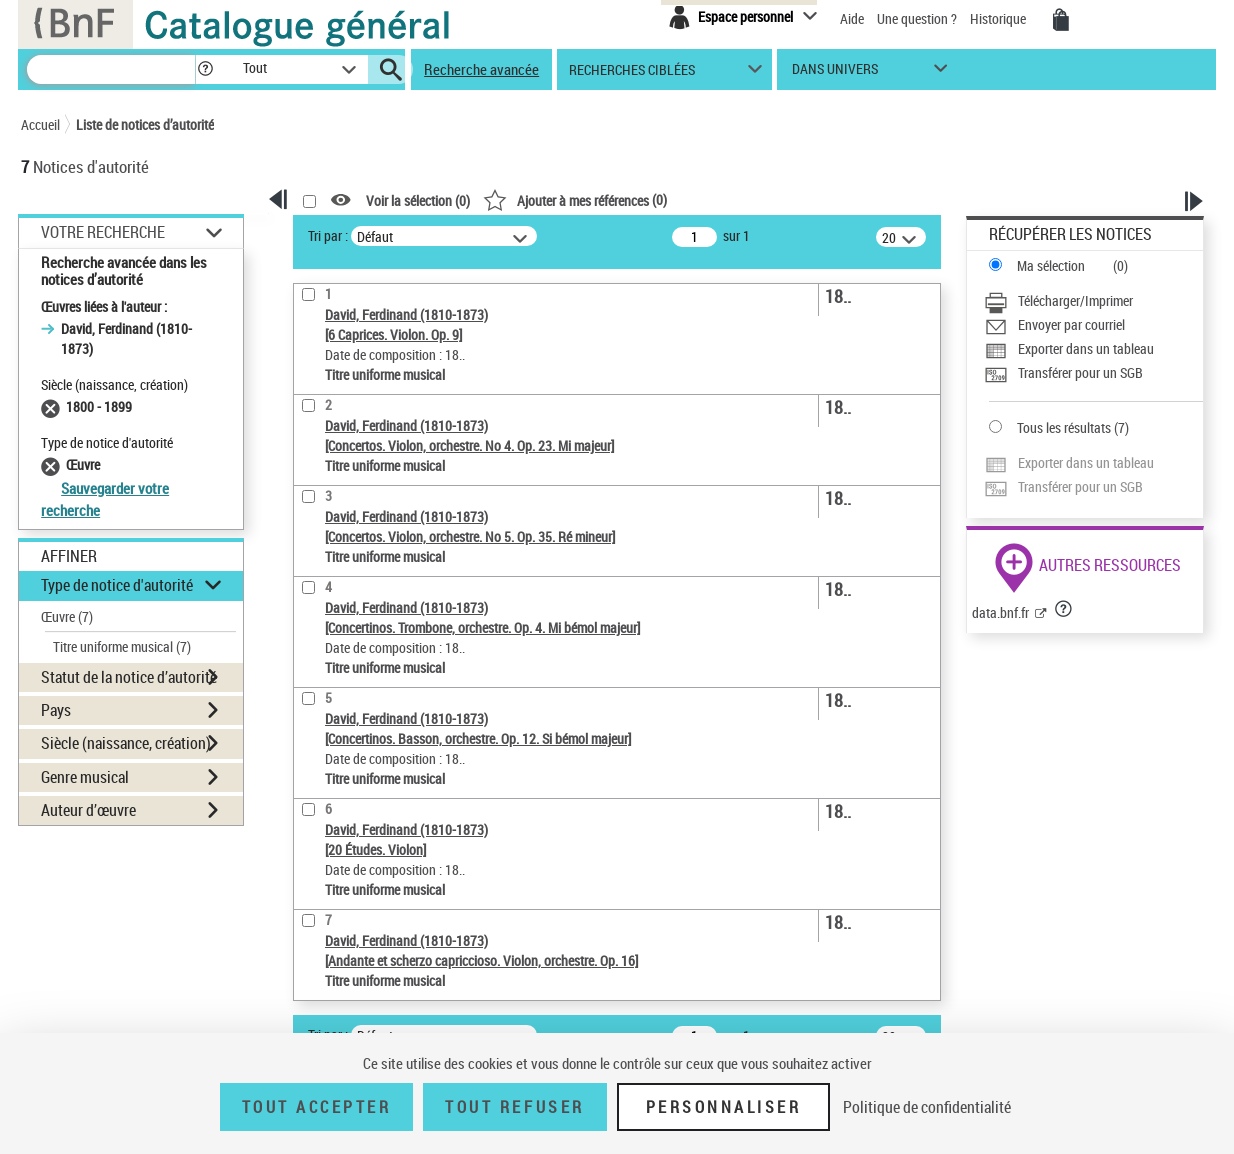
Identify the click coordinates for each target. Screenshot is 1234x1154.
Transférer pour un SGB (1080, 372)
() (575, 199)
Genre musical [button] (85, 777)
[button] (205, 69)
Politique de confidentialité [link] (927, 1107)
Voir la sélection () (418, 200)
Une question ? (917, 18)
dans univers (835, 73)
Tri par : (328, 235)
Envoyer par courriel (1071, 324)
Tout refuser (514, 1107)
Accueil (40, 124)
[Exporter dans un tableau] (1093, 349)
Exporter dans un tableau (1086, 348)
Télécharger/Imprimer (1075, 300)
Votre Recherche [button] (103, 232)
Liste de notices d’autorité (145, 124)
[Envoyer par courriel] (1093, 325)
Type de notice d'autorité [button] (117, 585)
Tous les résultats (1064, 427)
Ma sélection (1051, 265)
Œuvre (67, 616)
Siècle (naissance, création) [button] (126, 743)
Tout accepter (317, 1107)
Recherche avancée (481, 69)
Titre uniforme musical (122, 646)
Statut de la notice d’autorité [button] (129, 677)
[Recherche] (111, 69)
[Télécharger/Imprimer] (1093, 301)
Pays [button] (56, 710)
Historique (999, 18)
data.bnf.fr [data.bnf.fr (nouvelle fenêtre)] (1000, 612)
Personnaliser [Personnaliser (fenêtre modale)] (724, 1107)
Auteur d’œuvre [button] (88, 810)
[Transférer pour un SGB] (1093, 373)
